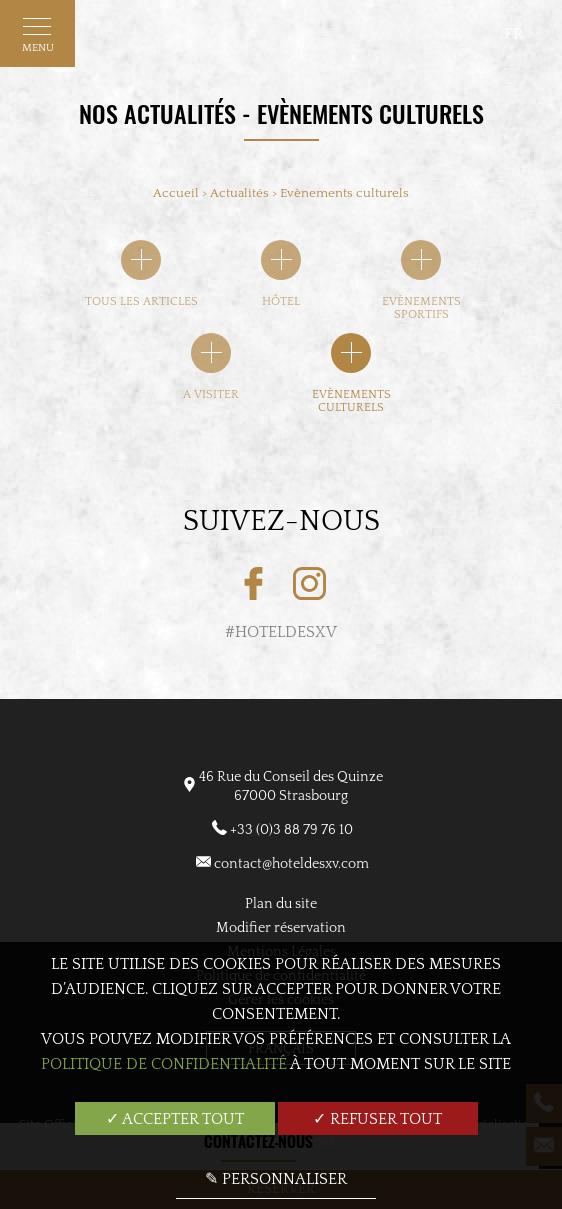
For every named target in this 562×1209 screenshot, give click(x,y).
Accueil (176, 193)
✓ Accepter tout (175, 1119)
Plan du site (281, 904)
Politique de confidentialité (164, 1064)
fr (514, 34)
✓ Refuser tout (377, 1119)
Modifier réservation (281, 928)
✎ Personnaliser (276, 1179)
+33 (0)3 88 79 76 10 (291, 830)
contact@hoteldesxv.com (291, 864)
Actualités (241, 193)
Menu (38, 40)
